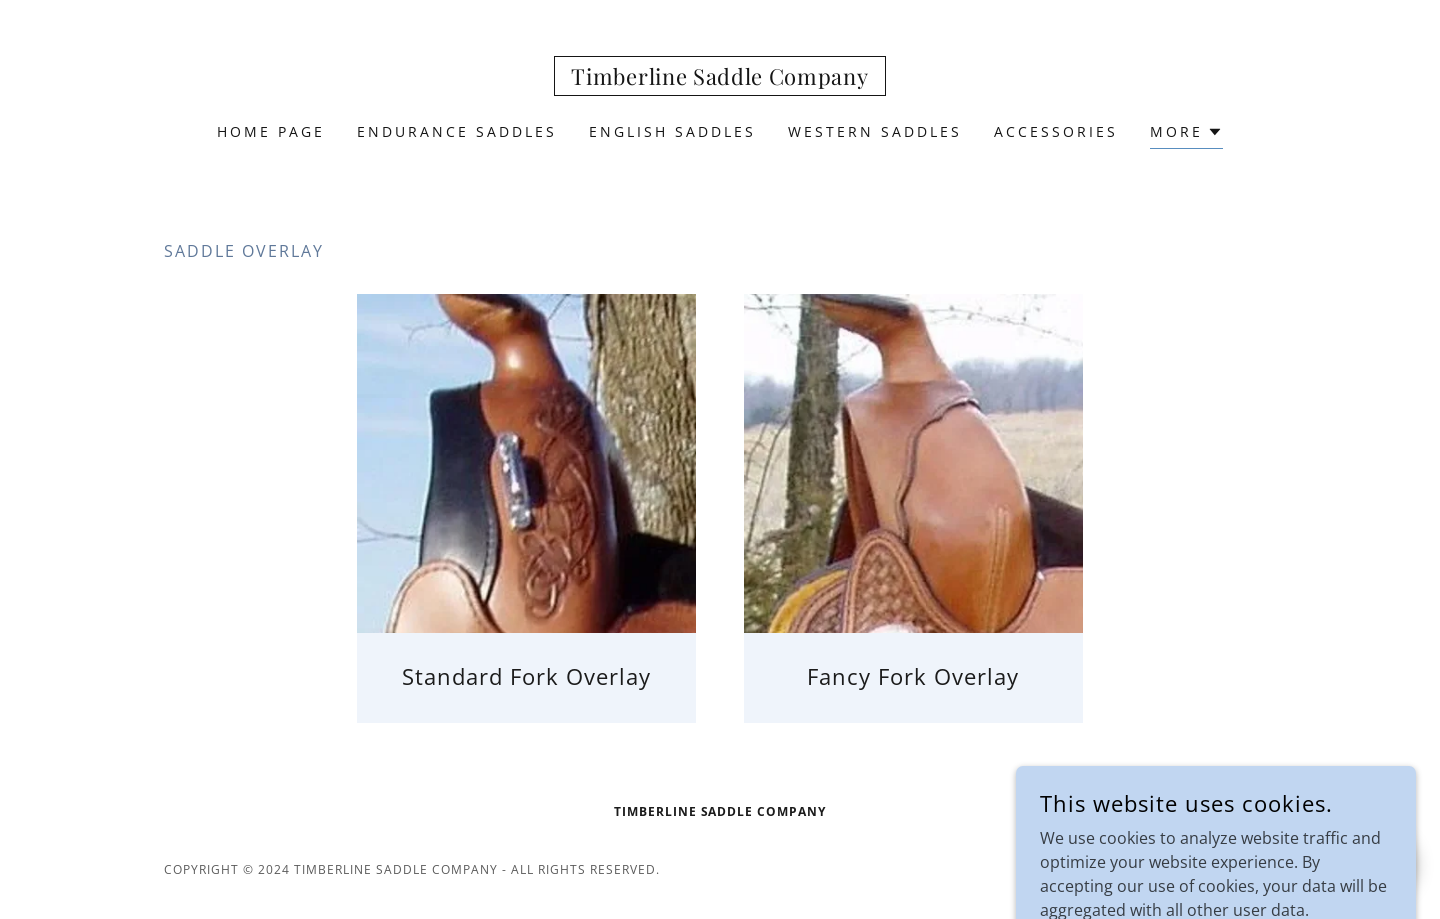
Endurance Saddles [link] (457, 131)
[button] (1186, 134)
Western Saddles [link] (875, 131)
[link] (719, 79)
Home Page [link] (271, 131)
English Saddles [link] (672, 131)
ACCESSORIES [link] (1056, 131)
